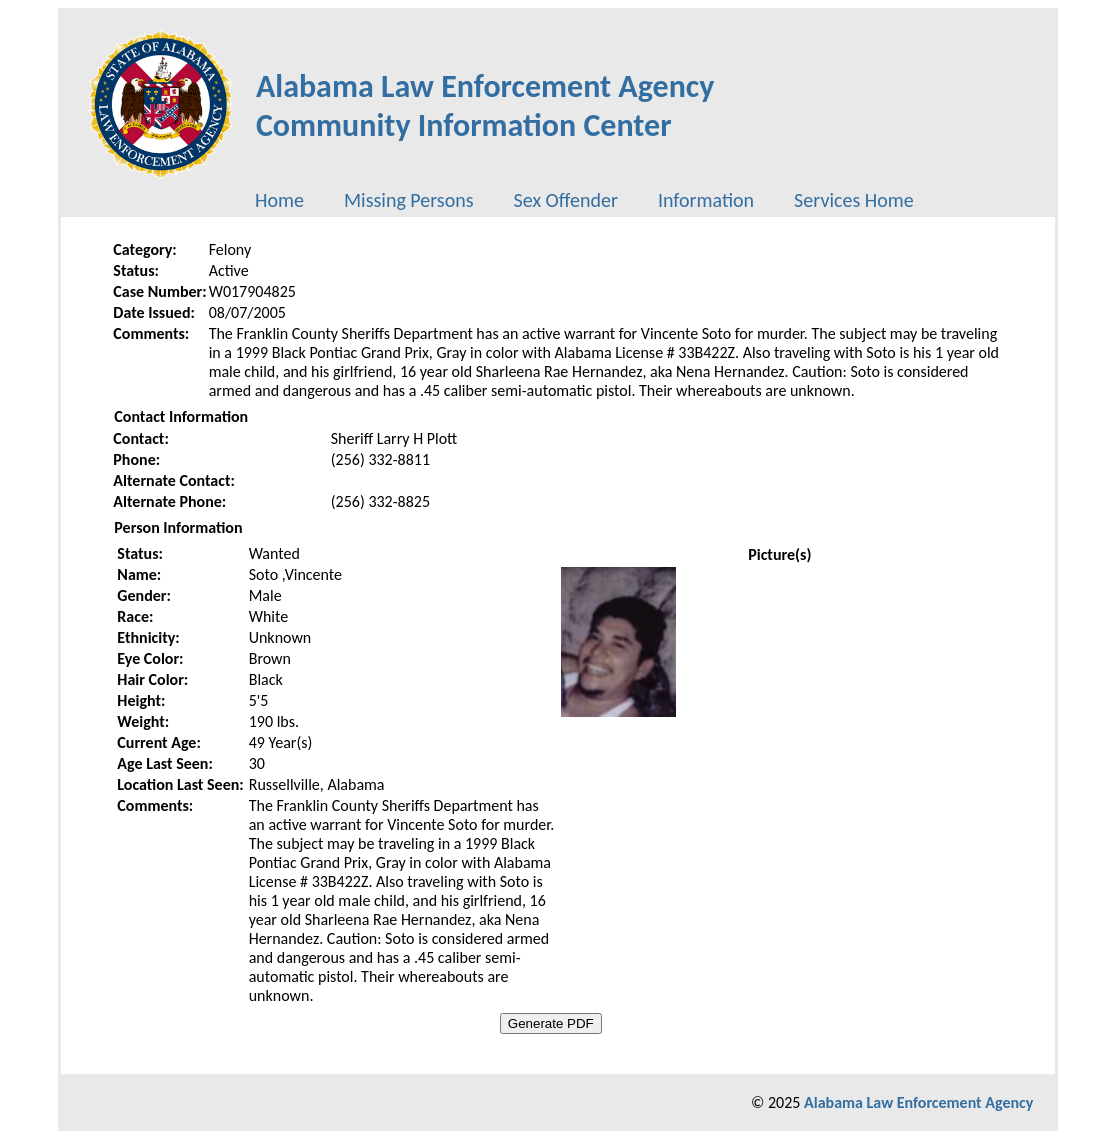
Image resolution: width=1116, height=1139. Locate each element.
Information (706, 200)
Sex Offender (566, 200)
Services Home (854, 200)
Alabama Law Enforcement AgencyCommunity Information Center (485, 106)
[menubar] (584, 200)
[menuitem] (279, 200)
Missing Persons (409, 200)
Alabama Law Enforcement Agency (918, 1102)
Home (279, 200)
